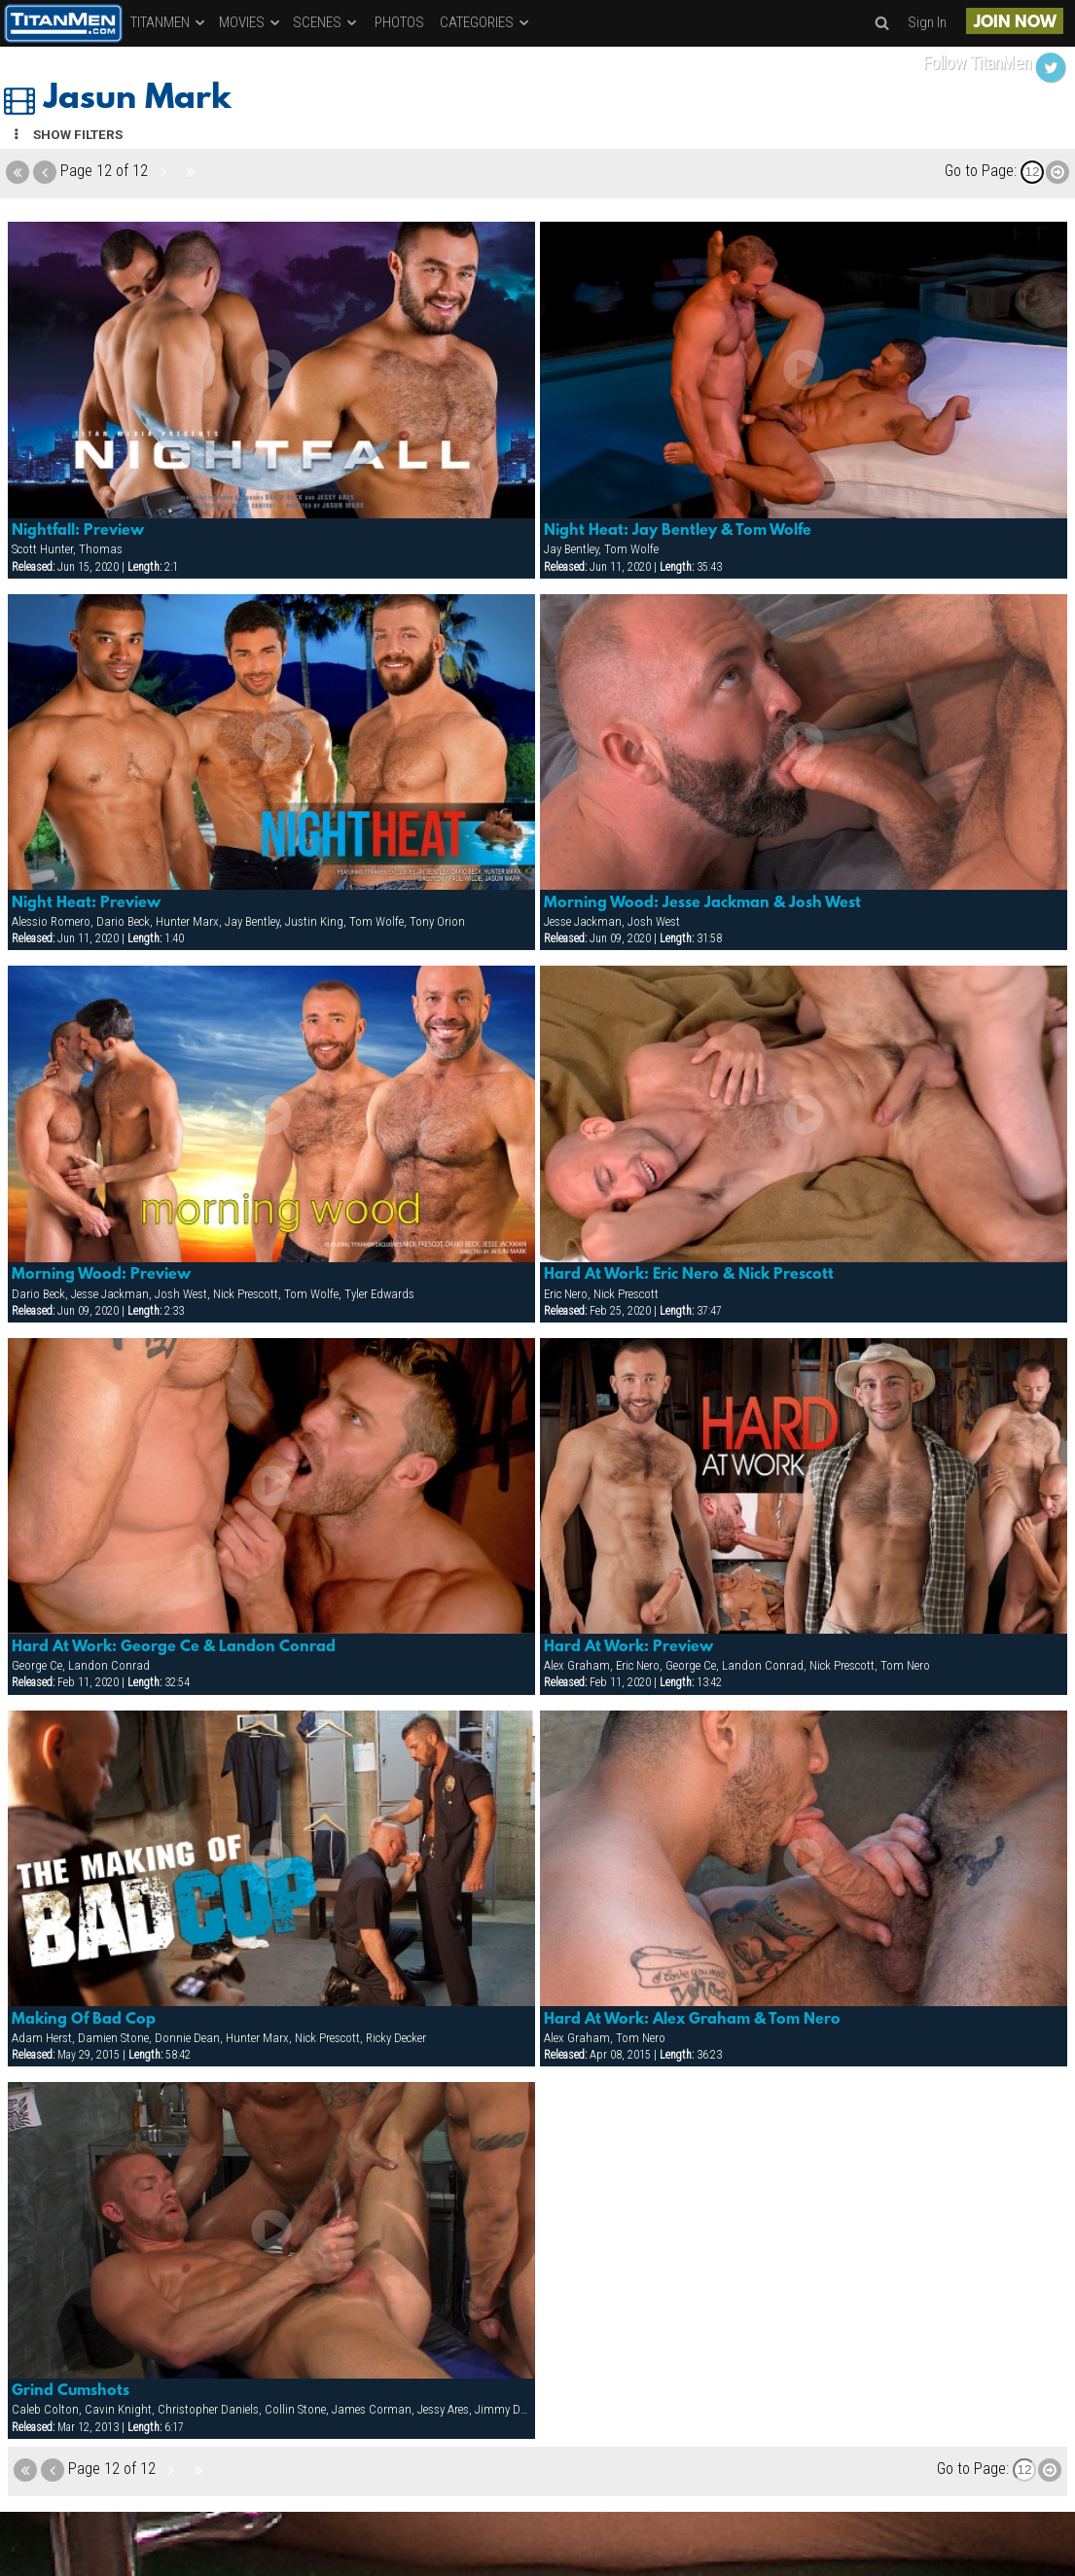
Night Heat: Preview (86, 903)
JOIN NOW (1015, 23)
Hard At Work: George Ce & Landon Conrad (174, 1647)
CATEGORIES (485, 22)
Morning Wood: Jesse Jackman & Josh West (702, 903)
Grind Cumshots (70, 2391)
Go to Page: (981, 170)
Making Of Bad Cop (84, 2020)
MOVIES (250, 22)
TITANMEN (168, 22)
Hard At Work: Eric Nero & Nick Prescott (689, 1275)
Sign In (927, 22)
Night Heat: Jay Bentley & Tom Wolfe (677, 531)
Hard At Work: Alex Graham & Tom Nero (692, 2020)
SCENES (326, 22)
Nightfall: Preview (78, 531)
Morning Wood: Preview (101, 1275)
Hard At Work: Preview (628, 1647)
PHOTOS (399, 22)
